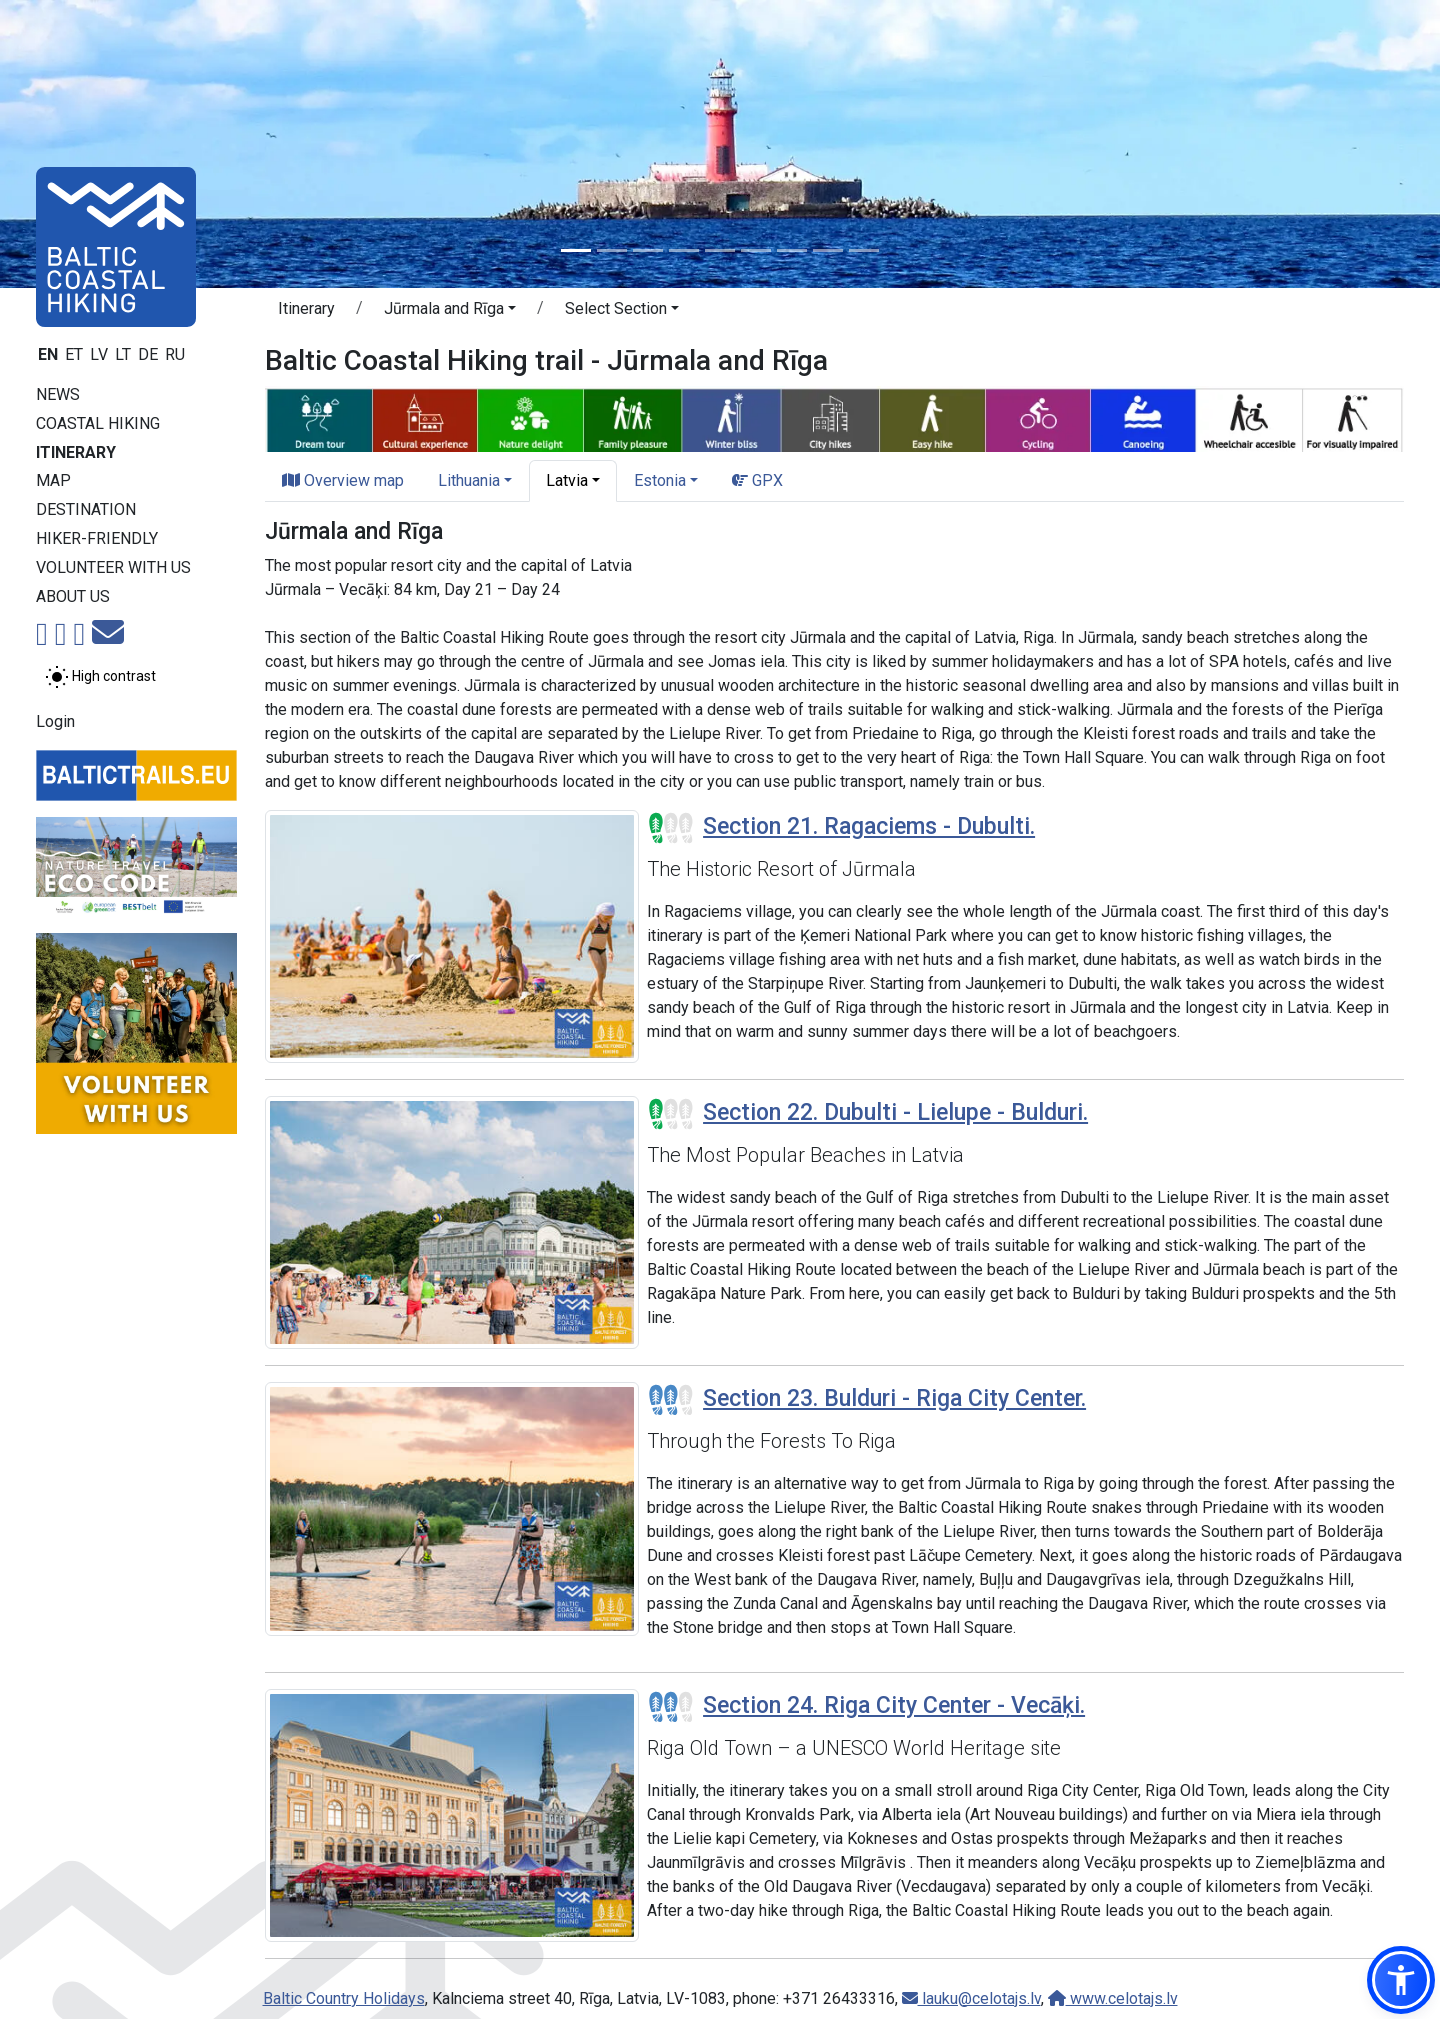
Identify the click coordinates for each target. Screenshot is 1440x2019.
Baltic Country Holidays (344, 1998)
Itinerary (76, 452)
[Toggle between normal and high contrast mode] (100, 677)
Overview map (343, 480)
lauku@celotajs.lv (971, 1998)
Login (55, 721)
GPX (757, 480)
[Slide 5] (720, 250)
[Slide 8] (828, 250)
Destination (86, 509)
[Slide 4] (684, 250)
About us (73, 596)
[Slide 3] (648, 250)
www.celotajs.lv (1113, 1998)
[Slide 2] (612, 250)
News (58, 394)
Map (53, 480)
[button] (450, 312)
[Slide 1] (576, 250)
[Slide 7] (792, 250)
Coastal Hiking (98, 423)
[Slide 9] (864, 250)
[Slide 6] (756, 250)
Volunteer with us (113, 567)
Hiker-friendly (97, 538)
